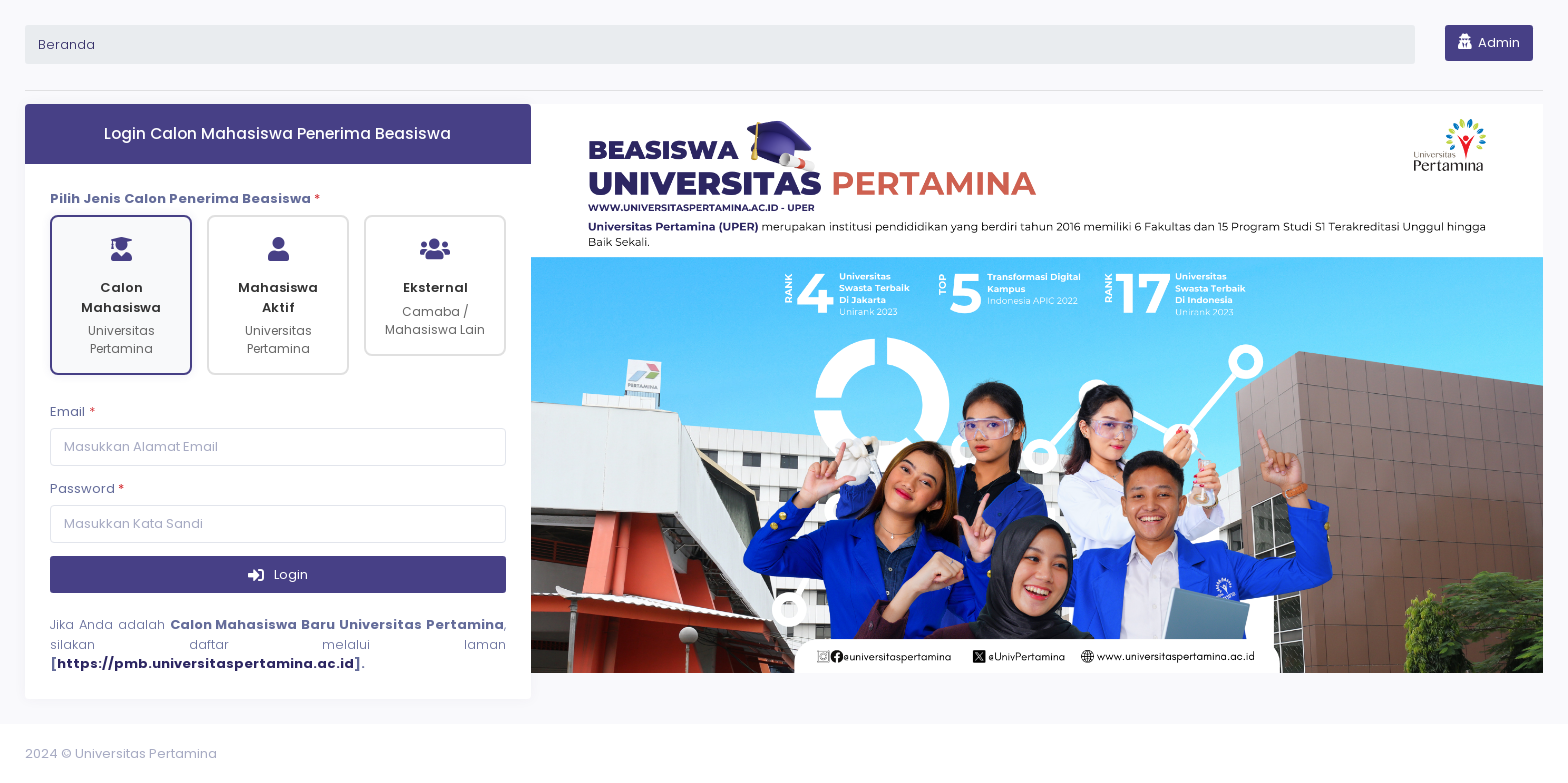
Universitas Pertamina (146, 753)
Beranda (66, 44)
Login (289, 574)
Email (67, 411)
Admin (1489, 42)
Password (87, 488)
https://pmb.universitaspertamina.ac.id (205, 663)
